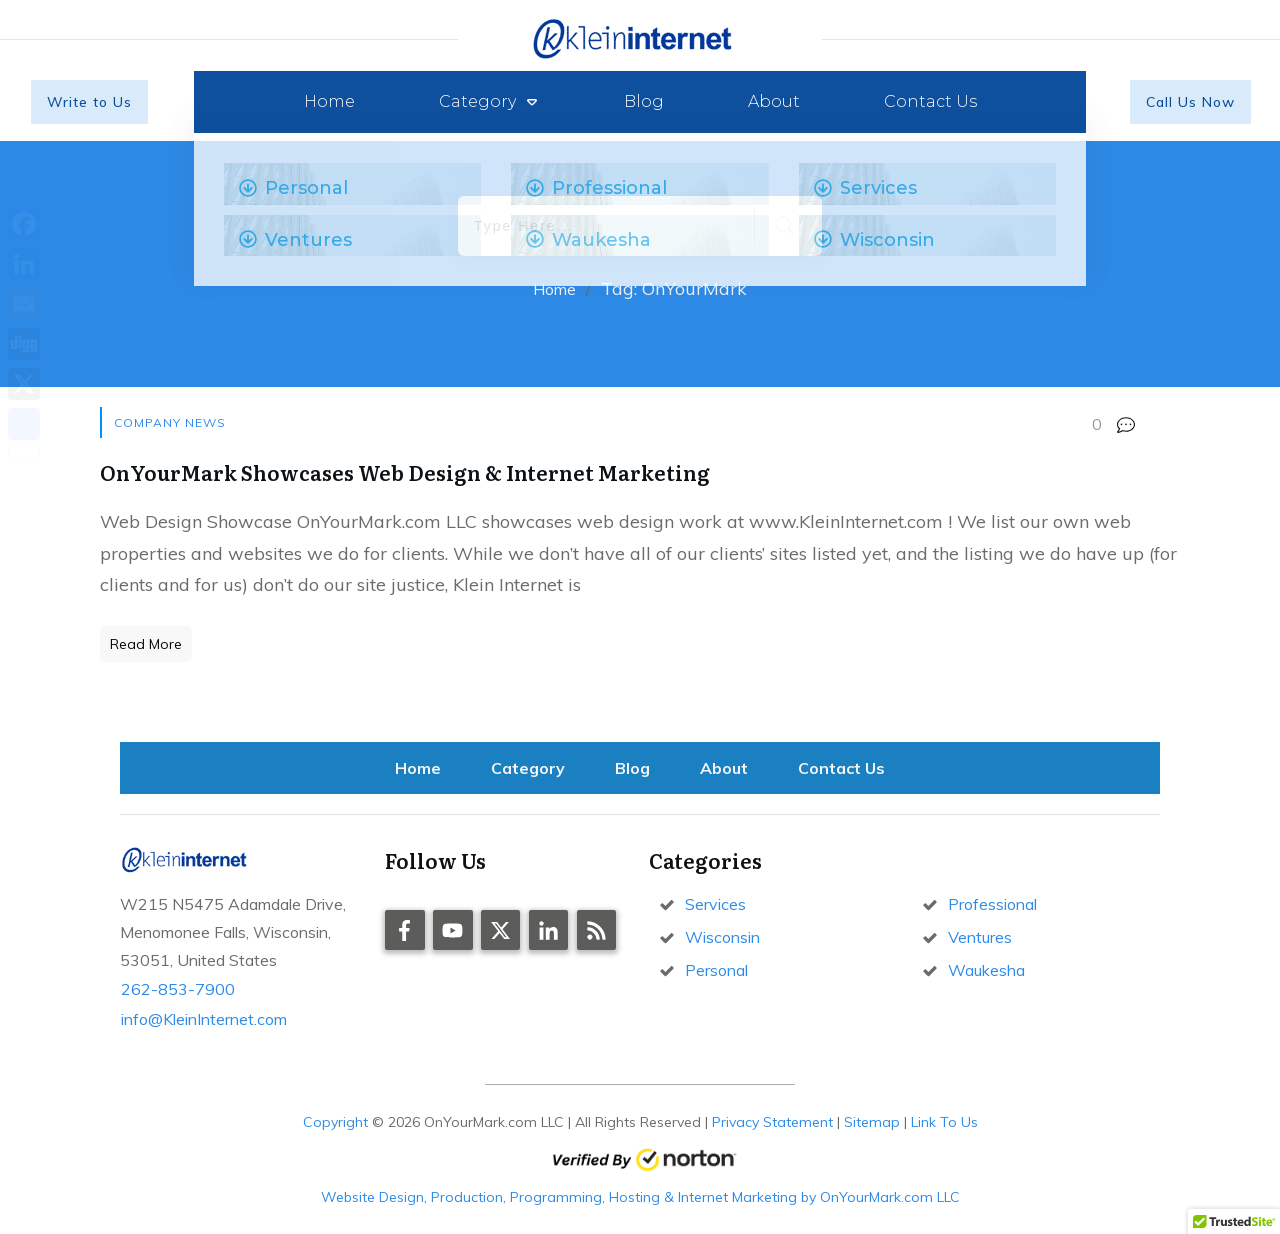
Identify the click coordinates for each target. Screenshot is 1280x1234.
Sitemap (872, 1122)
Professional (992, 904)
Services (715, 904)
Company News (170, 422)
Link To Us (944, 1122)
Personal (716, 970)
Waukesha (986, 970)
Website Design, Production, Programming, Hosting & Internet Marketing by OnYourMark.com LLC (640, 1197)
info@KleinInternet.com (204, 1019)
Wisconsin (722, 937)
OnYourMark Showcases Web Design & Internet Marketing (405, 472)
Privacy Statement (772, 1122)
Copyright (335, 1122)
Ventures (980, 937)
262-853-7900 (178, 989)
